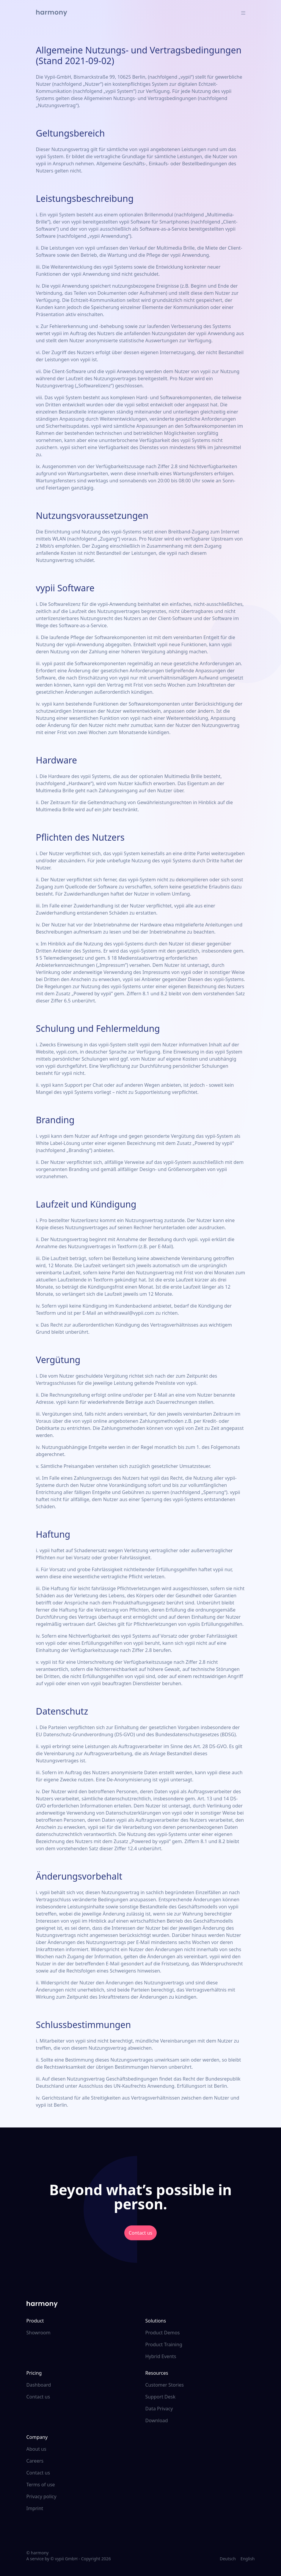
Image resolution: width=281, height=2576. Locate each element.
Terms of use (40, 2484)
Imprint (34, 2508)
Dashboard (38, 2385)
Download (156, 2420)
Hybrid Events (160, 2356)
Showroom (38, 2332)
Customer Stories (164, 2385)
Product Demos (162, 2332)
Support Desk (160, 2396)
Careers (35, 2461)
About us (36, 2449)
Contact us (141, 2233)
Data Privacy (159, 2408)
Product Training (163, 2344)
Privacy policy (41, 2496)
